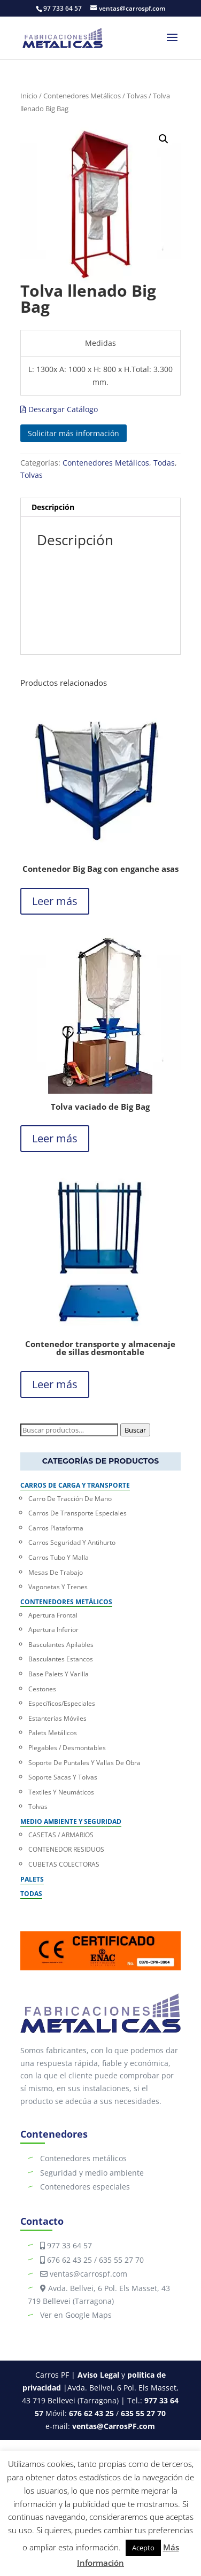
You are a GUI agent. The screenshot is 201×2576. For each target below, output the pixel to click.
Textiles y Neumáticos (61, 1792)
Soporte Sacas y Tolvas (62, 1777)
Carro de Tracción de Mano (70, 1498)
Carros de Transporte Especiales (77, 1513)
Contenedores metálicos (83, 2158)
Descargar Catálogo (59, 409)
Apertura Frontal (53, 1615)
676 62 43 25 (69, 2260)
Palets (32, 1879)
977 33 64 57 (69, 2245)
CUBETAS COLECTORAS (63, 1864)
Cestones (42, 1688)
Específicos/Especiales (61, 1703)
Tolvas (137, 95)
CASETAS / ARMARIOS (61, 1834)
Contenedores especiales (85, 2187)
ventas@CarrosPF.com (113, 2426)
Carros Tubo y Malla (58, 1557)
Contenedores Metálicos (82, 95)
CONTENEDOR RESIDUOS (66, 1849)
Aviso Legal (98, 2375)
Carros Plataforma (55, 1528)
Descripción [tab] (53, 507)
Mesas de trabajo (55, 1572)
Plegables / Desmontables (67, 1747)
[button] (163, 139)
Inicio (28, 95)
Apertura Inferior (53, 1629)
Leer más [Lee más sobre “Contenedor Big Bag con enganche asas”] (55, 901)
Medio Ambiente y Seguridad (70, 1821)
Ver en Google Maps (76, 2315)
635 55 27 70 (121, 2260)
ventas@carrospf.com (87, 2274)
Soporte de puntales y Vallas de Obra (84, 1762)
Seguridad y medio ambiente (92, 2173)
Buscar (135, 1430)
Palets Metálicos (52, 1732)
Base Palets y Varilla (58, 1673)
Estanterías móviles (57, 1718)
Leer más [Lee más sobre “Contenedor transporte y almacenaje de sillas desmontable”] (55, 1384)
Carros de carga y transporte (75, 1485)
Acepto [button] (143, 2547)
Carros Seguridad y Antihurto (71, 1542)
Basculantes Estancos (60, 1659)
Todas (164, 463)
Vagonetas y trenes (58, 1586)
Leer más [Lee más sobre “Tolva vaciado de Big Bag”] (55, 1138)
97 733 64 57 (62, 8)
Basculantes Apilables (61, 1644)
